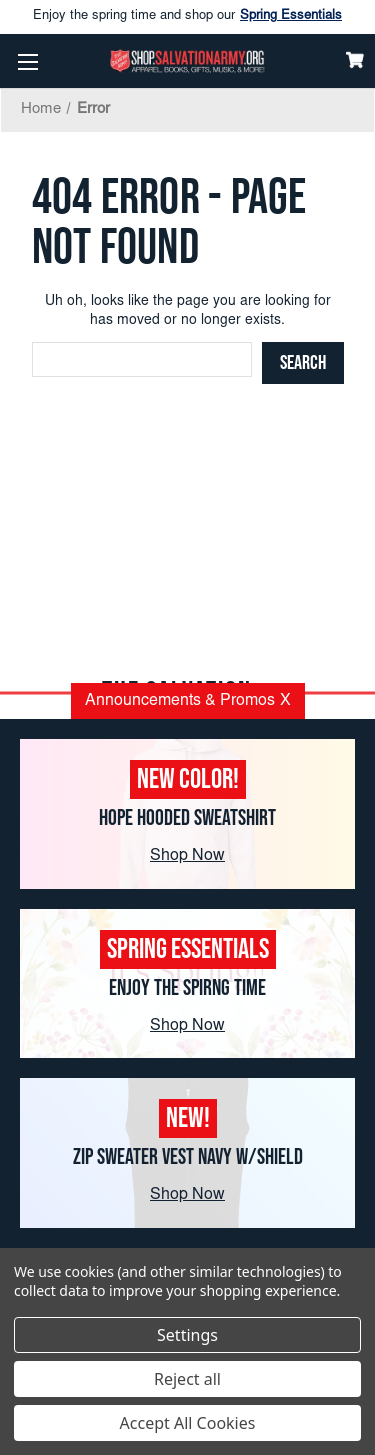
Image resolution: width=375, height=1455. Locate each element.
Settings (187, 1335)
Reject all (187, 1379)
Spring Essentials (291, 16)
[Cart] (355, 60)
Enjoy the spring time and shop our (187, 17)
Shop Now (187, 856)
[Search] (303, 363)
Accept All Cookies (188, 1423)
